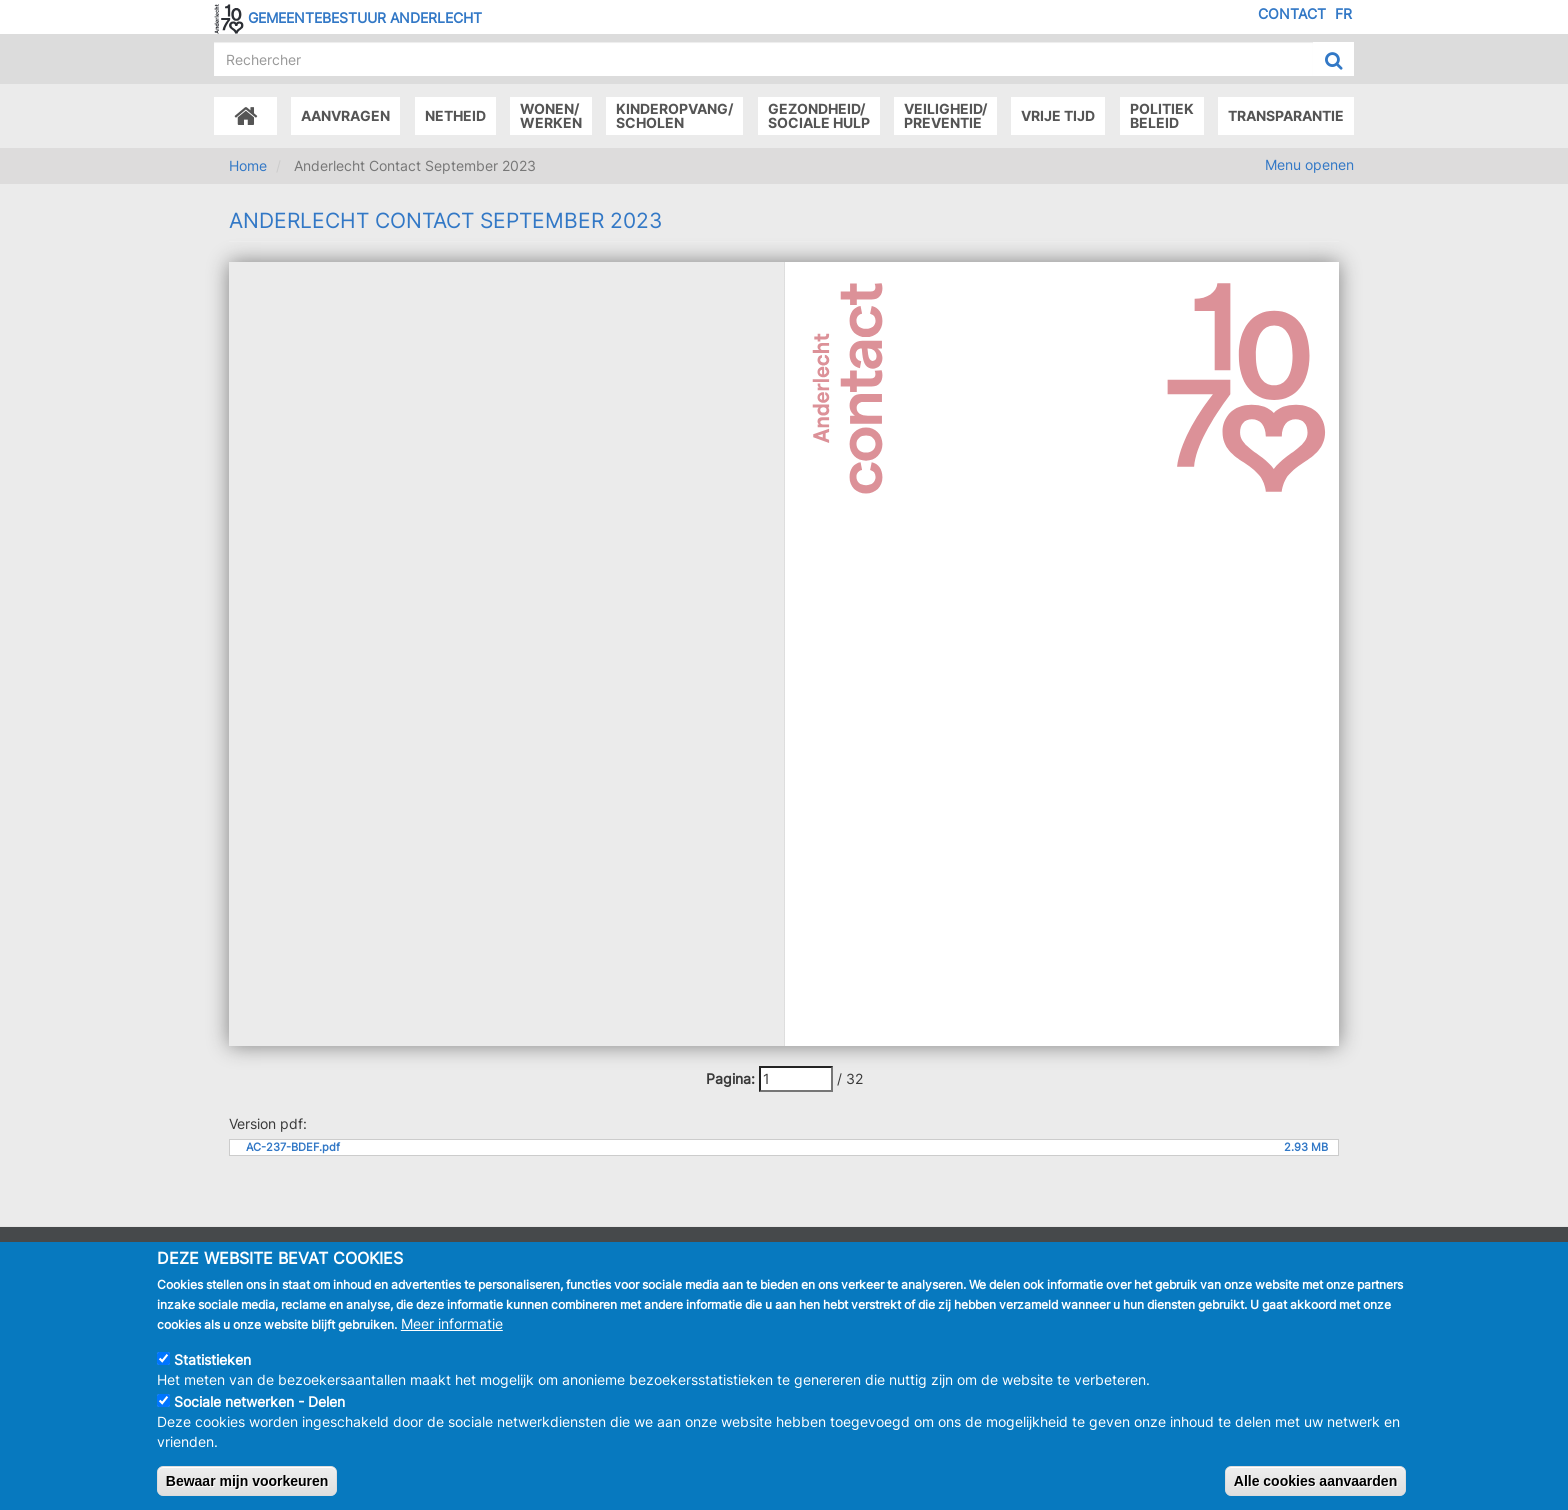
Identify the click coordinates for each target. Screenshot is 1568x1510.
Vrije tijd (1058, 115)
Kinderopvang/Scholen (674, 115)
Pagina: (730, 1078)
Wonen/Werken (551, 115)
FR (1343, 13)
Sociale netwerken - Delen (259, 1401)
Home (248, 165)
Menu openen (1309, 164)
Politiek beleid (1162, 115)
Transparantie (1286, 115)
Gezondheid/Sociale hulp (819, 115)
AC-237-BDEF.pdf (293, 1147)
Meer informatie (452, 1323)
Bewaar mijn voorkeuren (247, 1481)
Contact (1292, 13)
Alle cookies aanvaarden (1315, 1481)
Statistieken (212, 1359)
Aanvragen (345, 115)
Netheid (455, 115)
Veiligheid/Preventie (945, 115)
